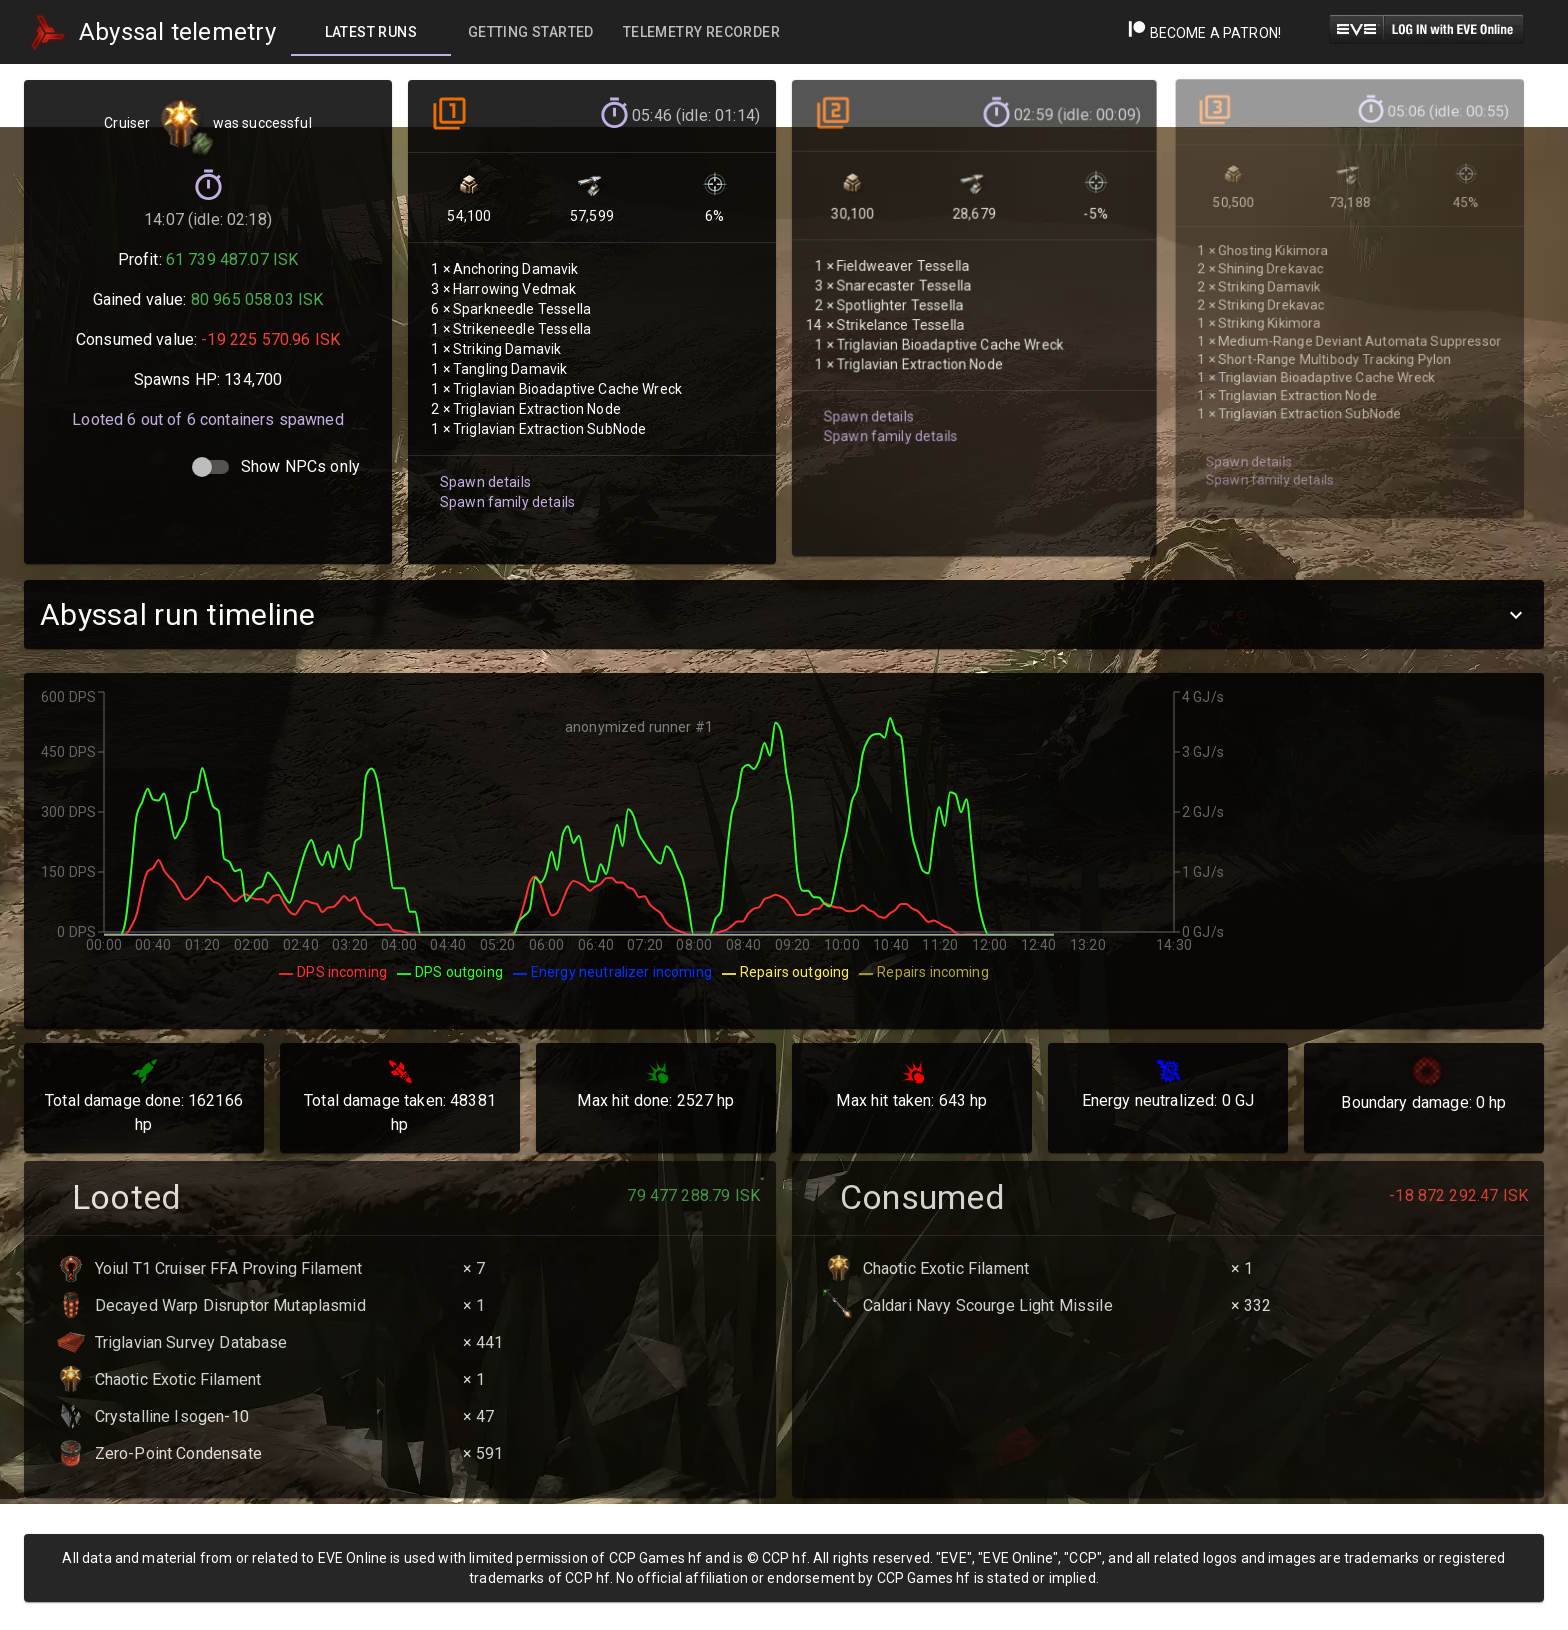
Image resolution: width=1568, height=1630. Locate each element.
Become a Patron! (1204, 33)
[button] (784, 614)
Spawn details (483, 459)
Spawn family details (504, 478)
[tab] (371, 32)
